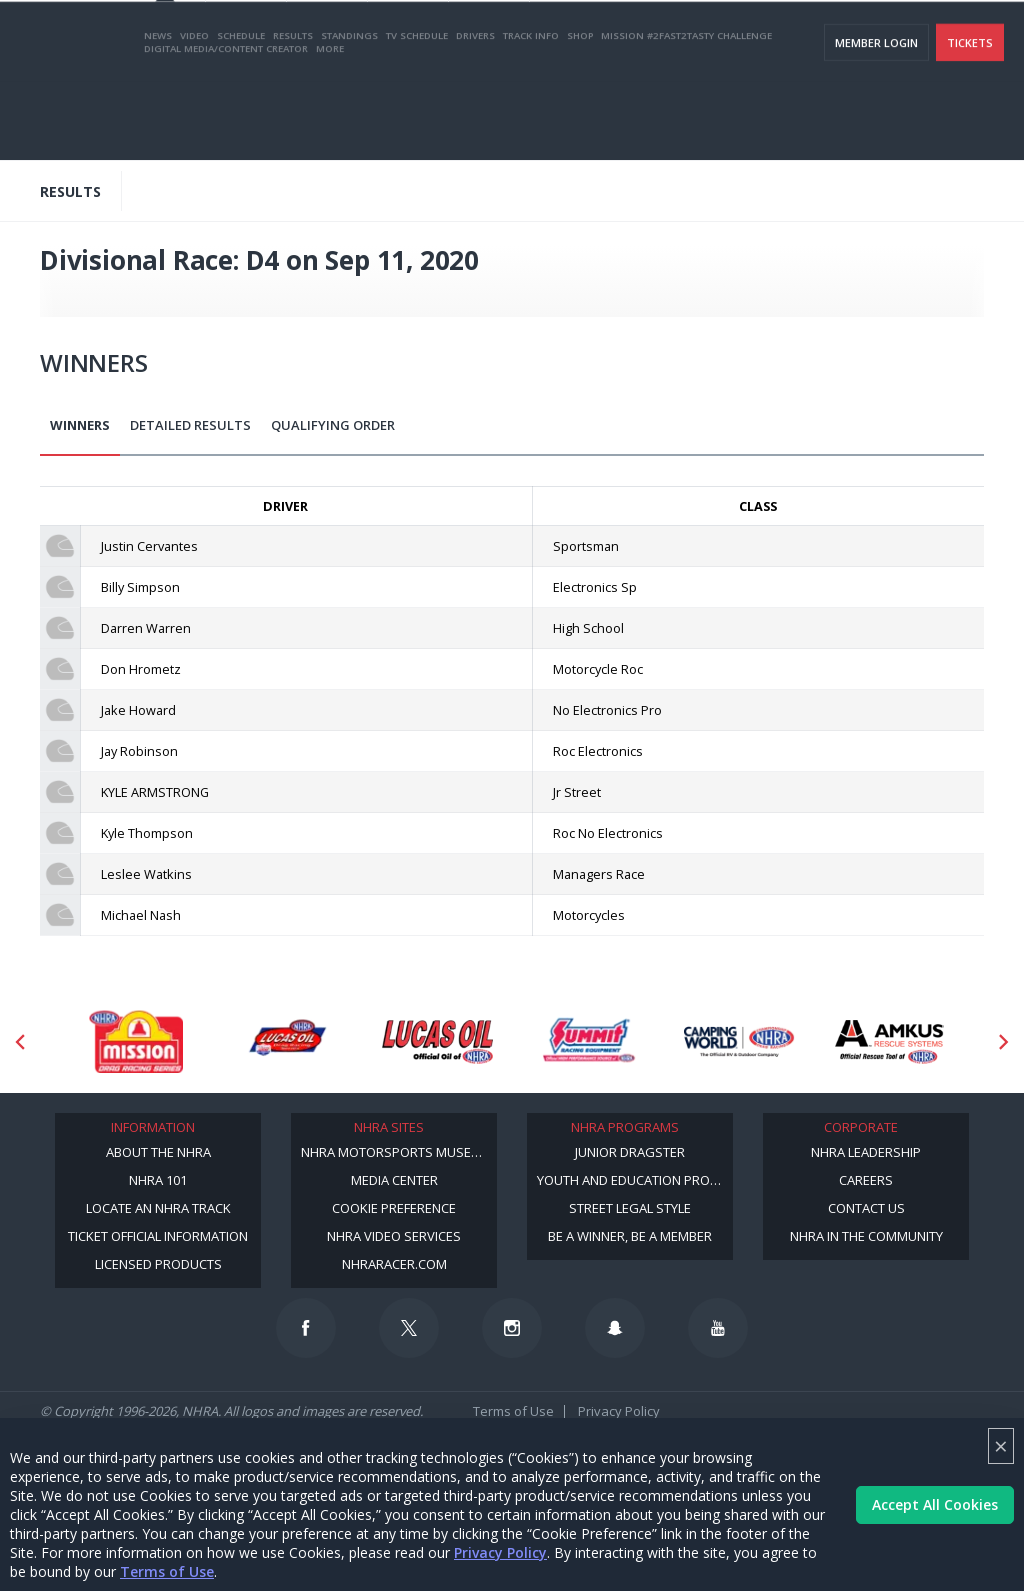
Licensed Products (158, 1264)
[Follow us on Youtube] (718, 1328)
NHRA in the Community (866, 1236)
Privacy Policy (500, 1552)
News (158, 113)
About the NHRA (158, 1152)
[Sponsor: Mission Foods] (135, 1041)
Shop (580, 113)
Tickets (970, 120)
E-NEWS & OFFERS (895, 40)
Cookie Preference (394, 1208)
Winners (80, 425)
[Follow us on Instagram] (512, 1328)
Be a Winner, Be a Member (630, 1236)
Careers (866, 1180)
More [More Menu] (330, 126)
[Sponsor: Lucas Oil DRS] (286, 1041)
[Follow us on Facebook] (306, 1328)
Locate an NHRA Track (158, 1208)
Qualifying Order (333, 425)
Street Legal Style (630, 1208)
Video (194, 113)
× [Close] (1001, 1445)
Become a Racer (605, 40)
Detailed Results (190, 425)
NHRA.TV (809, 40)
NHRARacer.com (394, 1264)
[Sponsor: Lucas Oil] (437, 1041)
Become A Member (717, 40)
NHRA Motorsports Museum (396, 1152)
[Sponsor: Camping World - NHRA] (739, 1041)
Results (293, 113)
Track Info (531, 113)
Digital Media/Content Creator (226, 126)
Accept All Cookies (935, 1504)
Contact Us (866, 1208)
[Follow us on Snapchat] (615, 1328)
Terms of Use (167, 1571)
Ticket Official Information (158, 1236)
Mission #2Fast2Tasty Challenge (686, 113)
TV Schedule (417, 113)
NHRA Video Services (394, 1236)
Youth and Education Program (635, 1180)
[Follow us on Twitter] (409, 1328)
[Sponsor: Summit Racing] (588, 1041)
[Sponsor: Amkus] (890, 1041)
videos (978, 40)
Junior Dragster (630, 1152)
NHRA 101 (158, 1180)
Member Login (876, 120)
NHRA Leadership (866, 1152)
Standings (349, 113)
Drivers (475, 113)
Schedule (241, 113)
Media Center (394, 1180)
